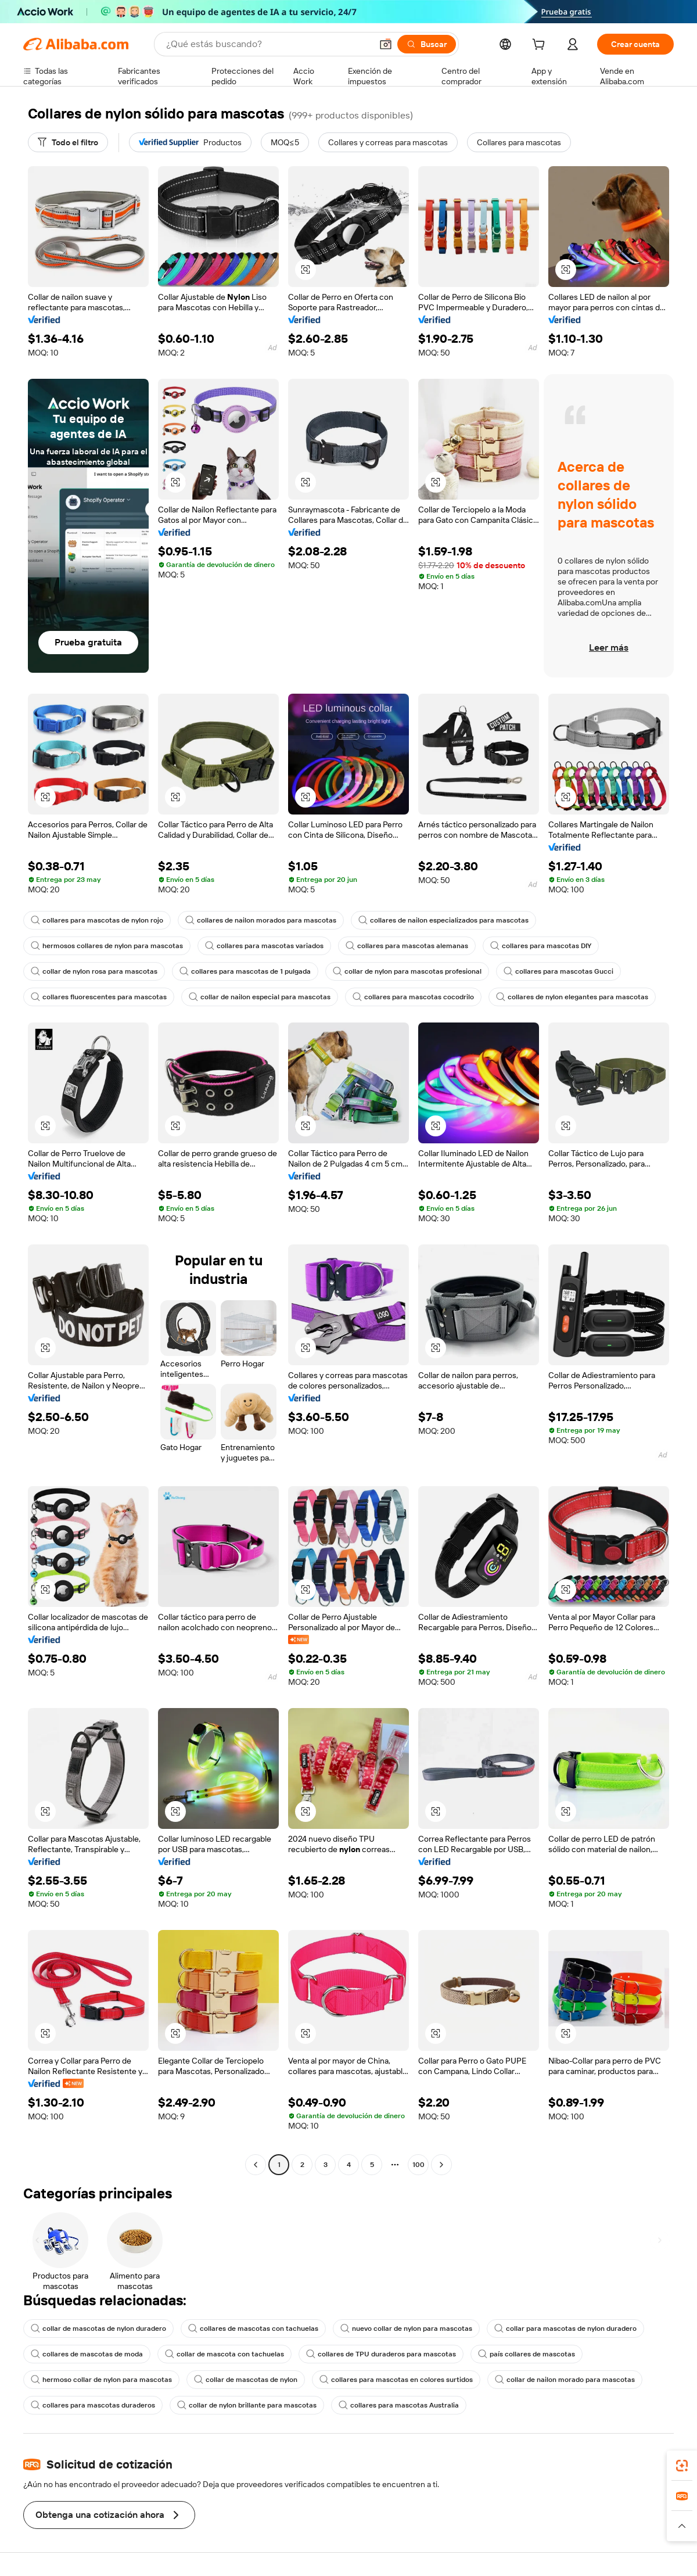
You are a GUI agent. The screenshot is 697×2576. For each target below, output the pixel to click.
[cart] (540, 46)
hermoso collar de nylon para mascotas (101, 2379)
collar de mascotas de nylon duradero (98, 2328)
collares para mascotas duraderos (93, 2405)
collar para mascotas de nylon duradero (565, 2328)
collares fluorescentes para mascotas (99, 997)
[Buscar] (426, 44)
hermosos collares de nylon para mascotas (107, 945)
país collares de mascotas (526, 2354)
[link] (682, 2466)
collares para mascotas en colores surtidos (396, 2379)
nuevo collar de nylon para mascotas (406, 2328)
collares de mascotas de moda (87, 2354)
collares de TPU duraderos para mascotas (381, 2354)
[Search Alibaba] (267, 44)
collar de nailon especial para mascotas (259, 997)
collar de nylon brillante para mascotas (247, 2405)
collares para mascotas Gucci (558, 971)
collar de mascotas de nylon (245, 2379)
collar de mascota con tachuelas (224, 2354)
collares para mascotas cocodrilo (413, 997)
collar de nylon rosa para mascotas (94, 971)
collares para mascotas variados (264, 945)
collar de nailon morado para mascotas (565, 2379)
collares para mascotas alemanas (407, 945)
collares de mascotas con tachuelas (253, 2328)
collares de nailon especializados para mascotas (443, 920)
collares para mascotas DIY (540, 945)
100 (418, 2165)
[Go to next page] (441, 2164)
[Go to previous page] (255, 2164)
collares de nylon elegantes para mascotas (572, 997)
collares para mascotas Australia (399, 2405)
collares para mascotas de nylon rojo (97, 920)
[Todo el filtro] (68, 142)
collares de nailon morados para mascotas (260, 920)
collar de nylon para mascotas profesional (407, 971)
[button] (386, 44)
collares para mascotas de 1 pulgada (245, 971)
